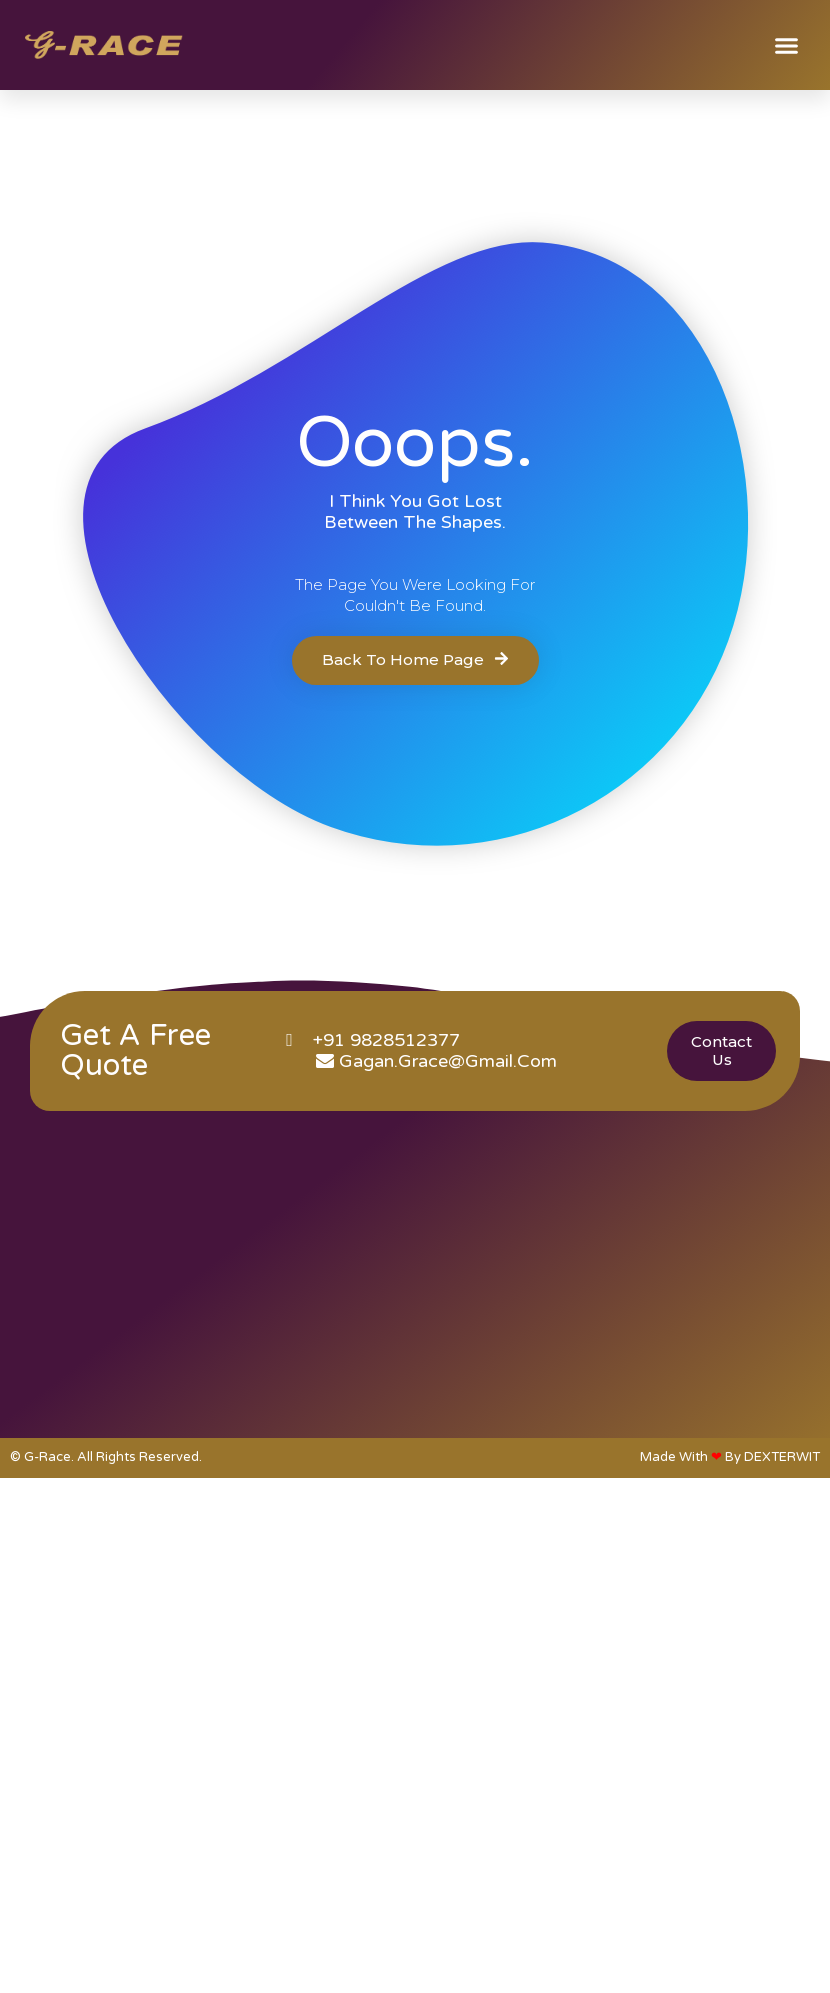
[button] (787, 45)
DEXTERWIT (782, 1457)
